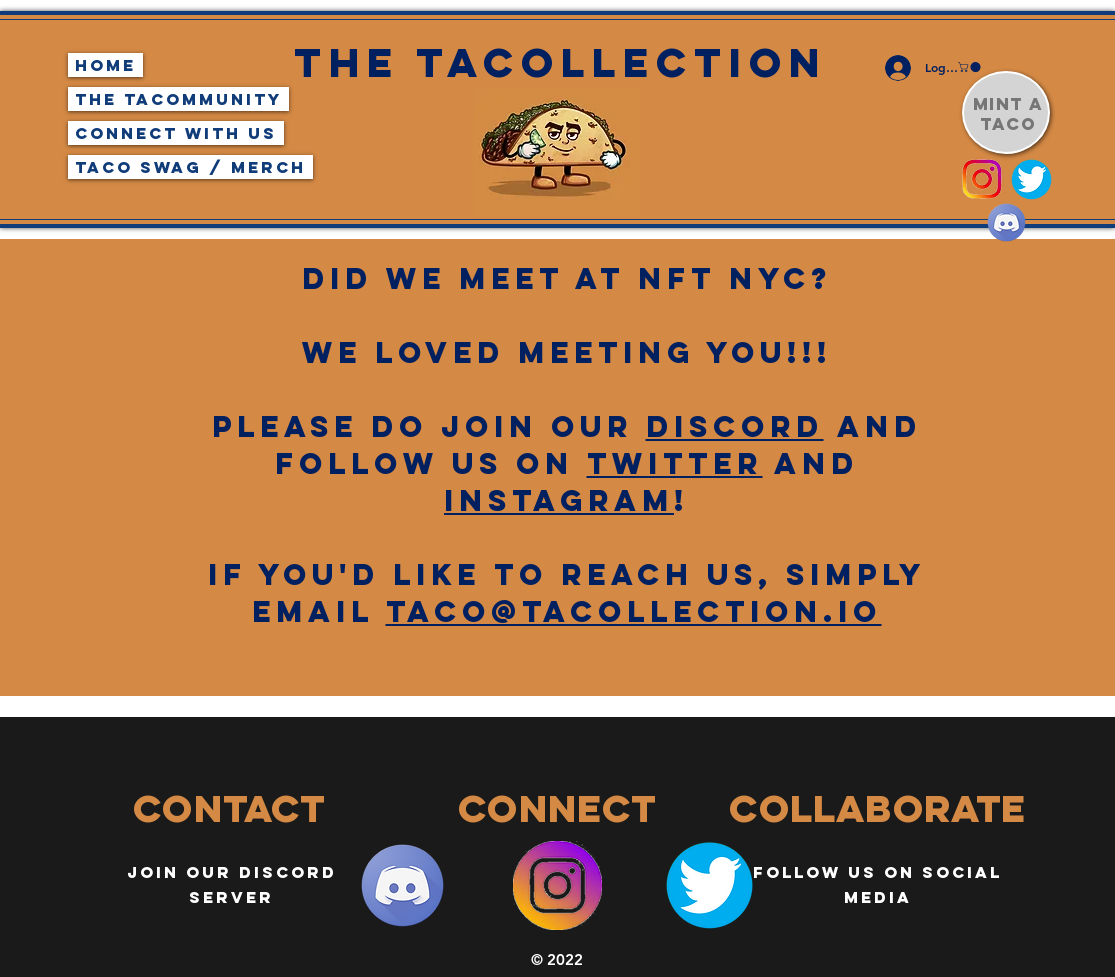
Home (105, 65)
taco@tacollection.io (634, 611)
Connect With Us (176, 133)
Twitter (675, 463)
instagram (559, 500)
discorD (735, 426)
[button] (970, 67)
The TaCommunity (178, 99)
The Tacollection (560, 62)
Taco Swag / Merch (190, 167)
